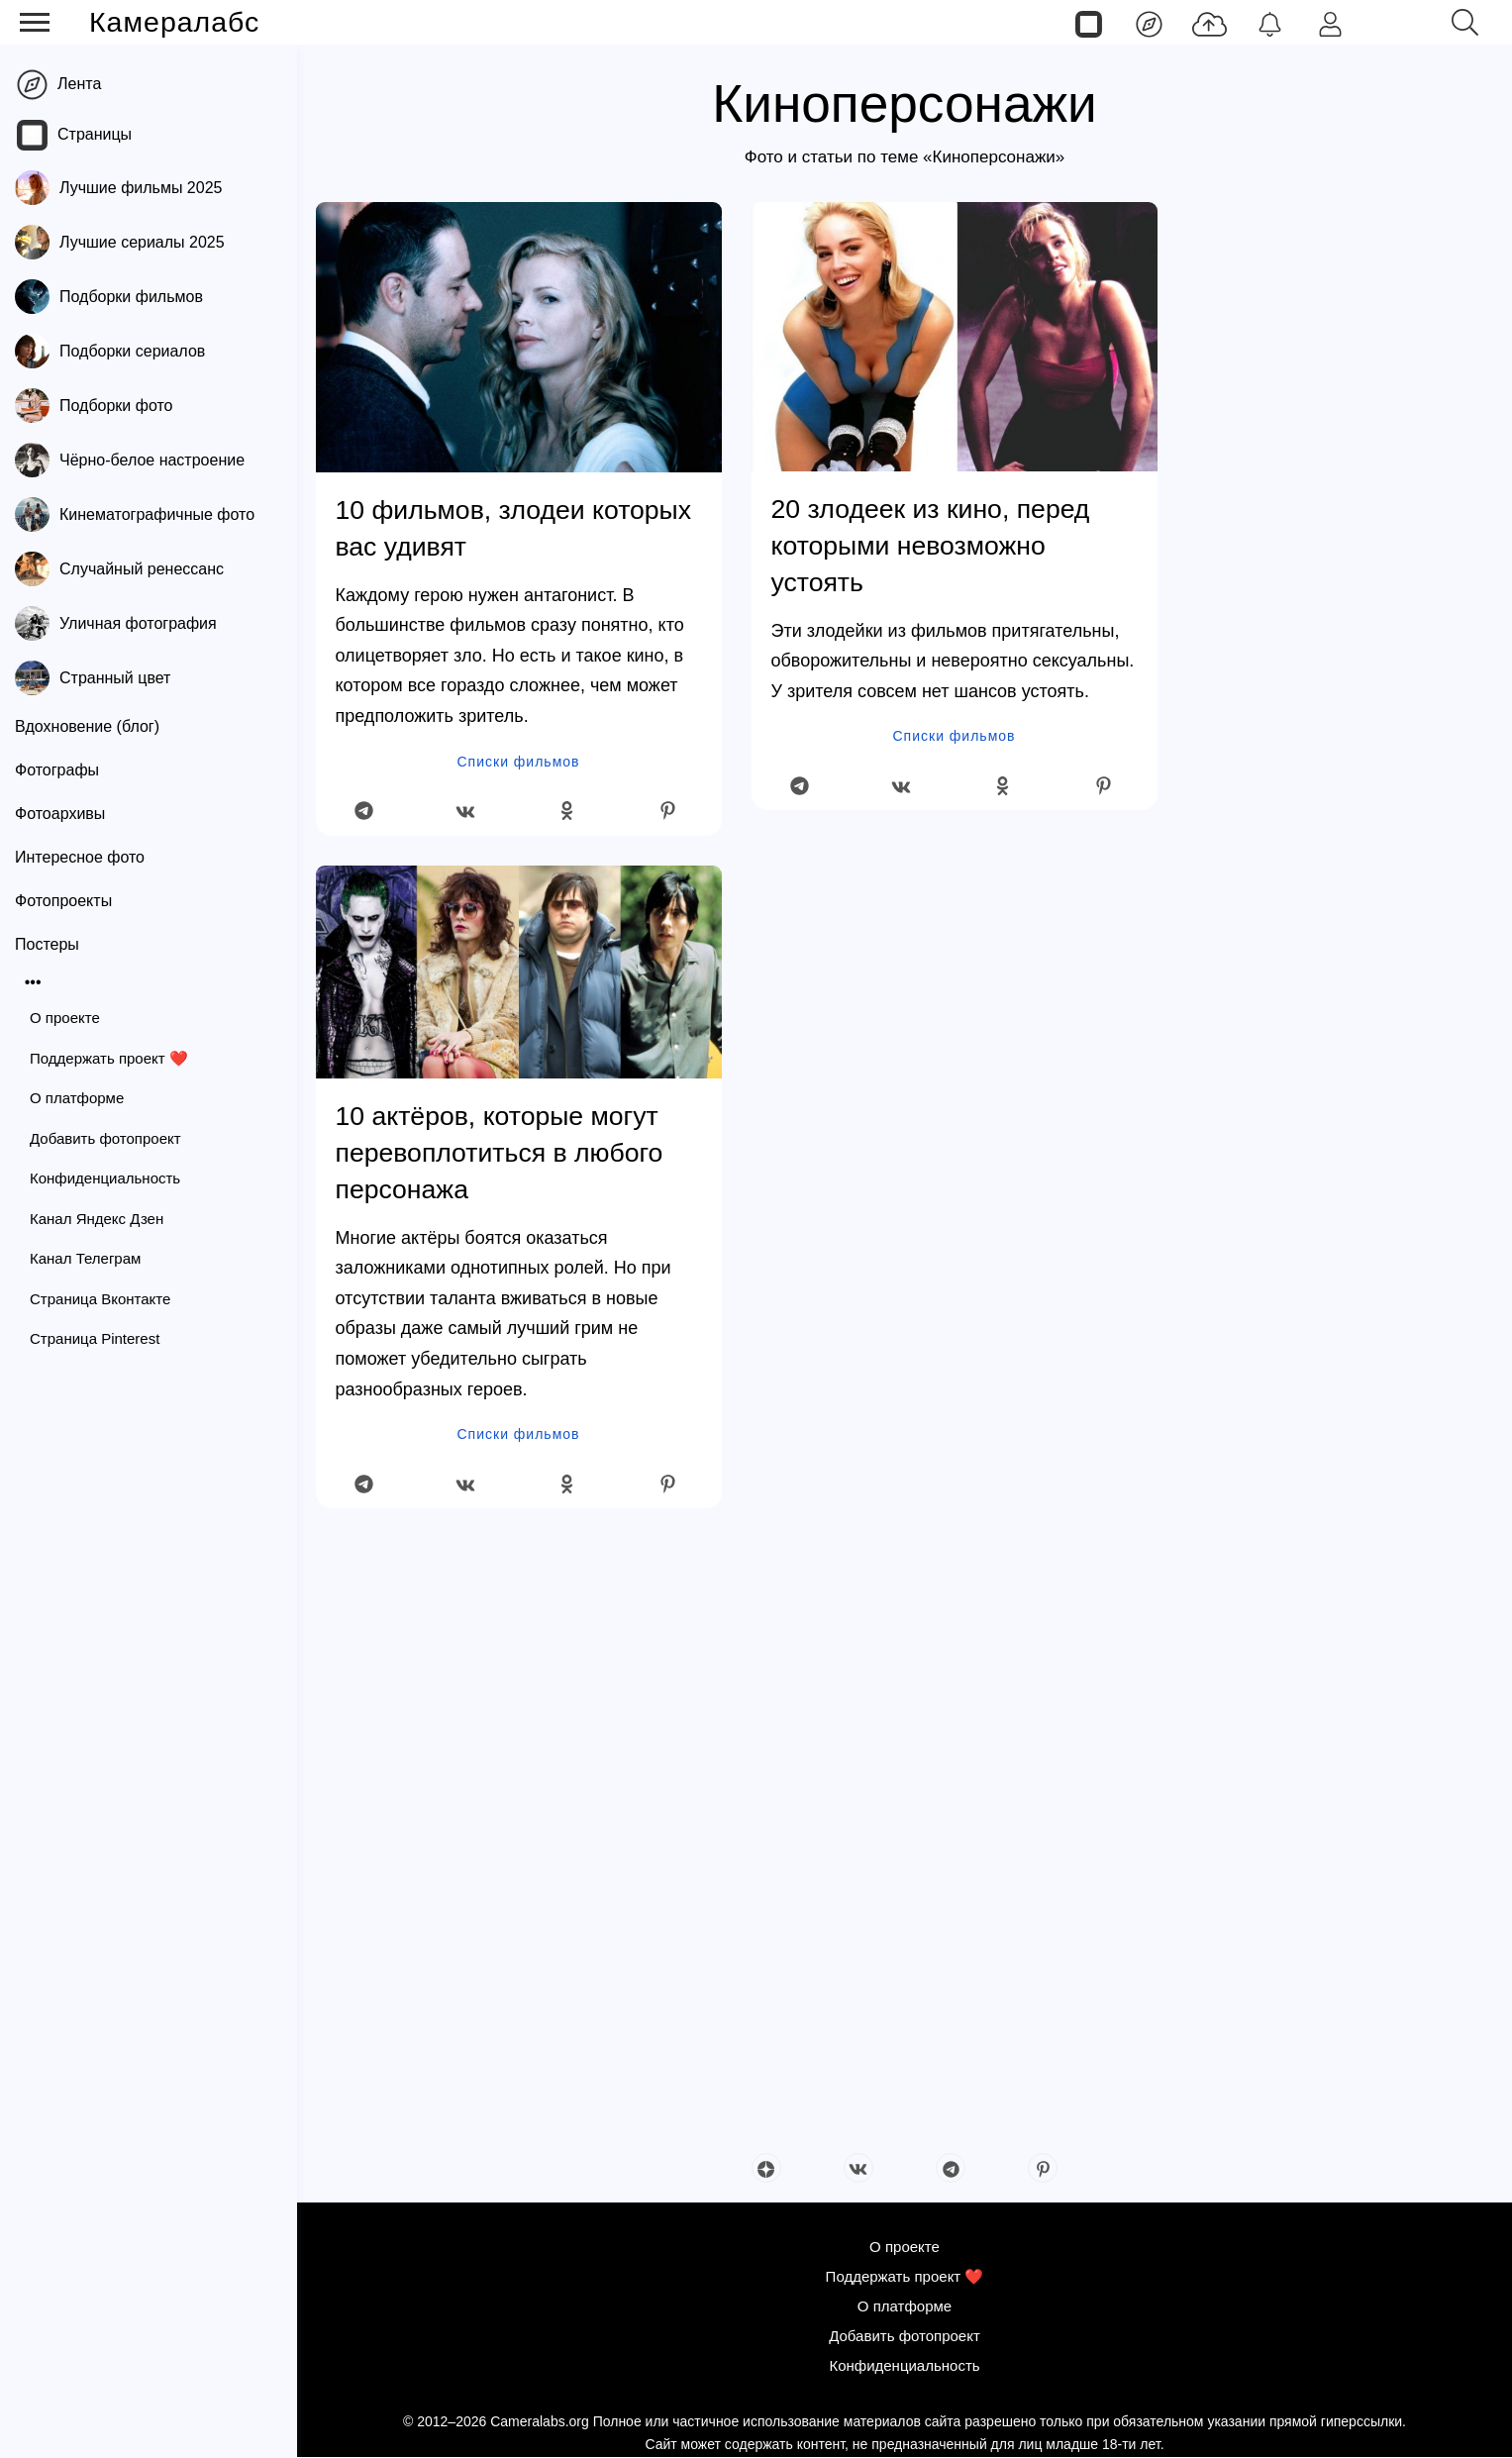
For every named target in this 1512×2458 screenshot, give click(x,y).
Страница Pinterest (94, 1338)
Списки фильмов (518, 761)
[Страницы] (1088, 23)
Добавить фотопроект (105, 1138)
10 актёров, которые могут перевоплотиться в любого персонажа (499, 1152)
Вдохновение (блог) (87, 726)
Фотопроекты (63, 900)
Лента (79, 83)
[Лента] (1149, 23)
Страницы (94, 134)
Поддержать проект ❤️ (109, 1058)
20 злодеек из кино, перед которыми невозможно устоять (930, 545)
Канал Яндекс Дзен (96, 1218)
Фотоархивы (60, 813)
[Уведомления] (1270, 23)
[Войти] (1330, 23)
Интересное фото (80, 857)
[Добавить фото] (1209, 23)
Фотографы (57, 770)
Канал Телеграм (85, 1258)
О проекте (65, 1017)
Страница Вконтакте (100, 1298)
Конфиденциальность (105, 1178)
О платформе (77, 1097)
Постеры (47, 944)
